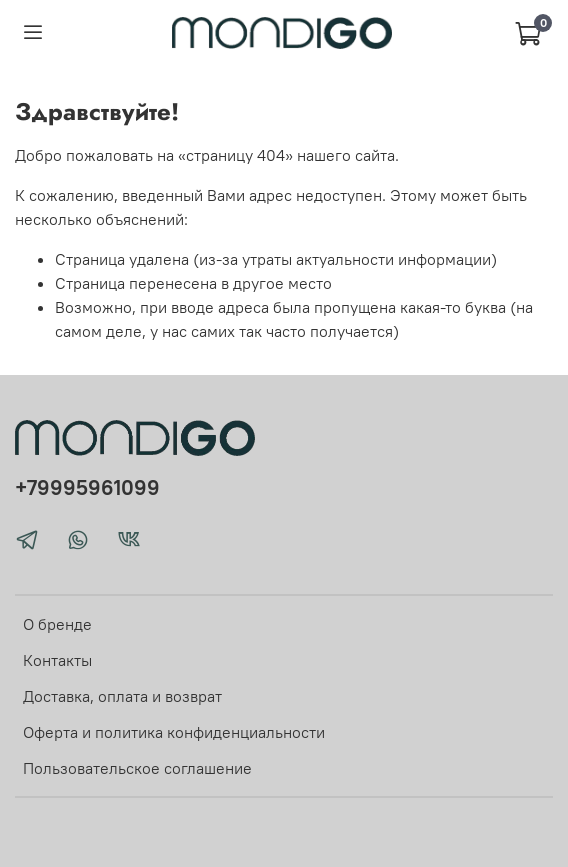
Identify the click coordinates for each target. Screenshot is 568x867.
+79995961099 (87, 487)
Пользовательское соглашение (137, 768)
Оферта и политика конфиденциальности (174, 732)
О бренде (57, 624)
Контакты (57, 660)
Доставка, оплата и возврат (122, 696)
